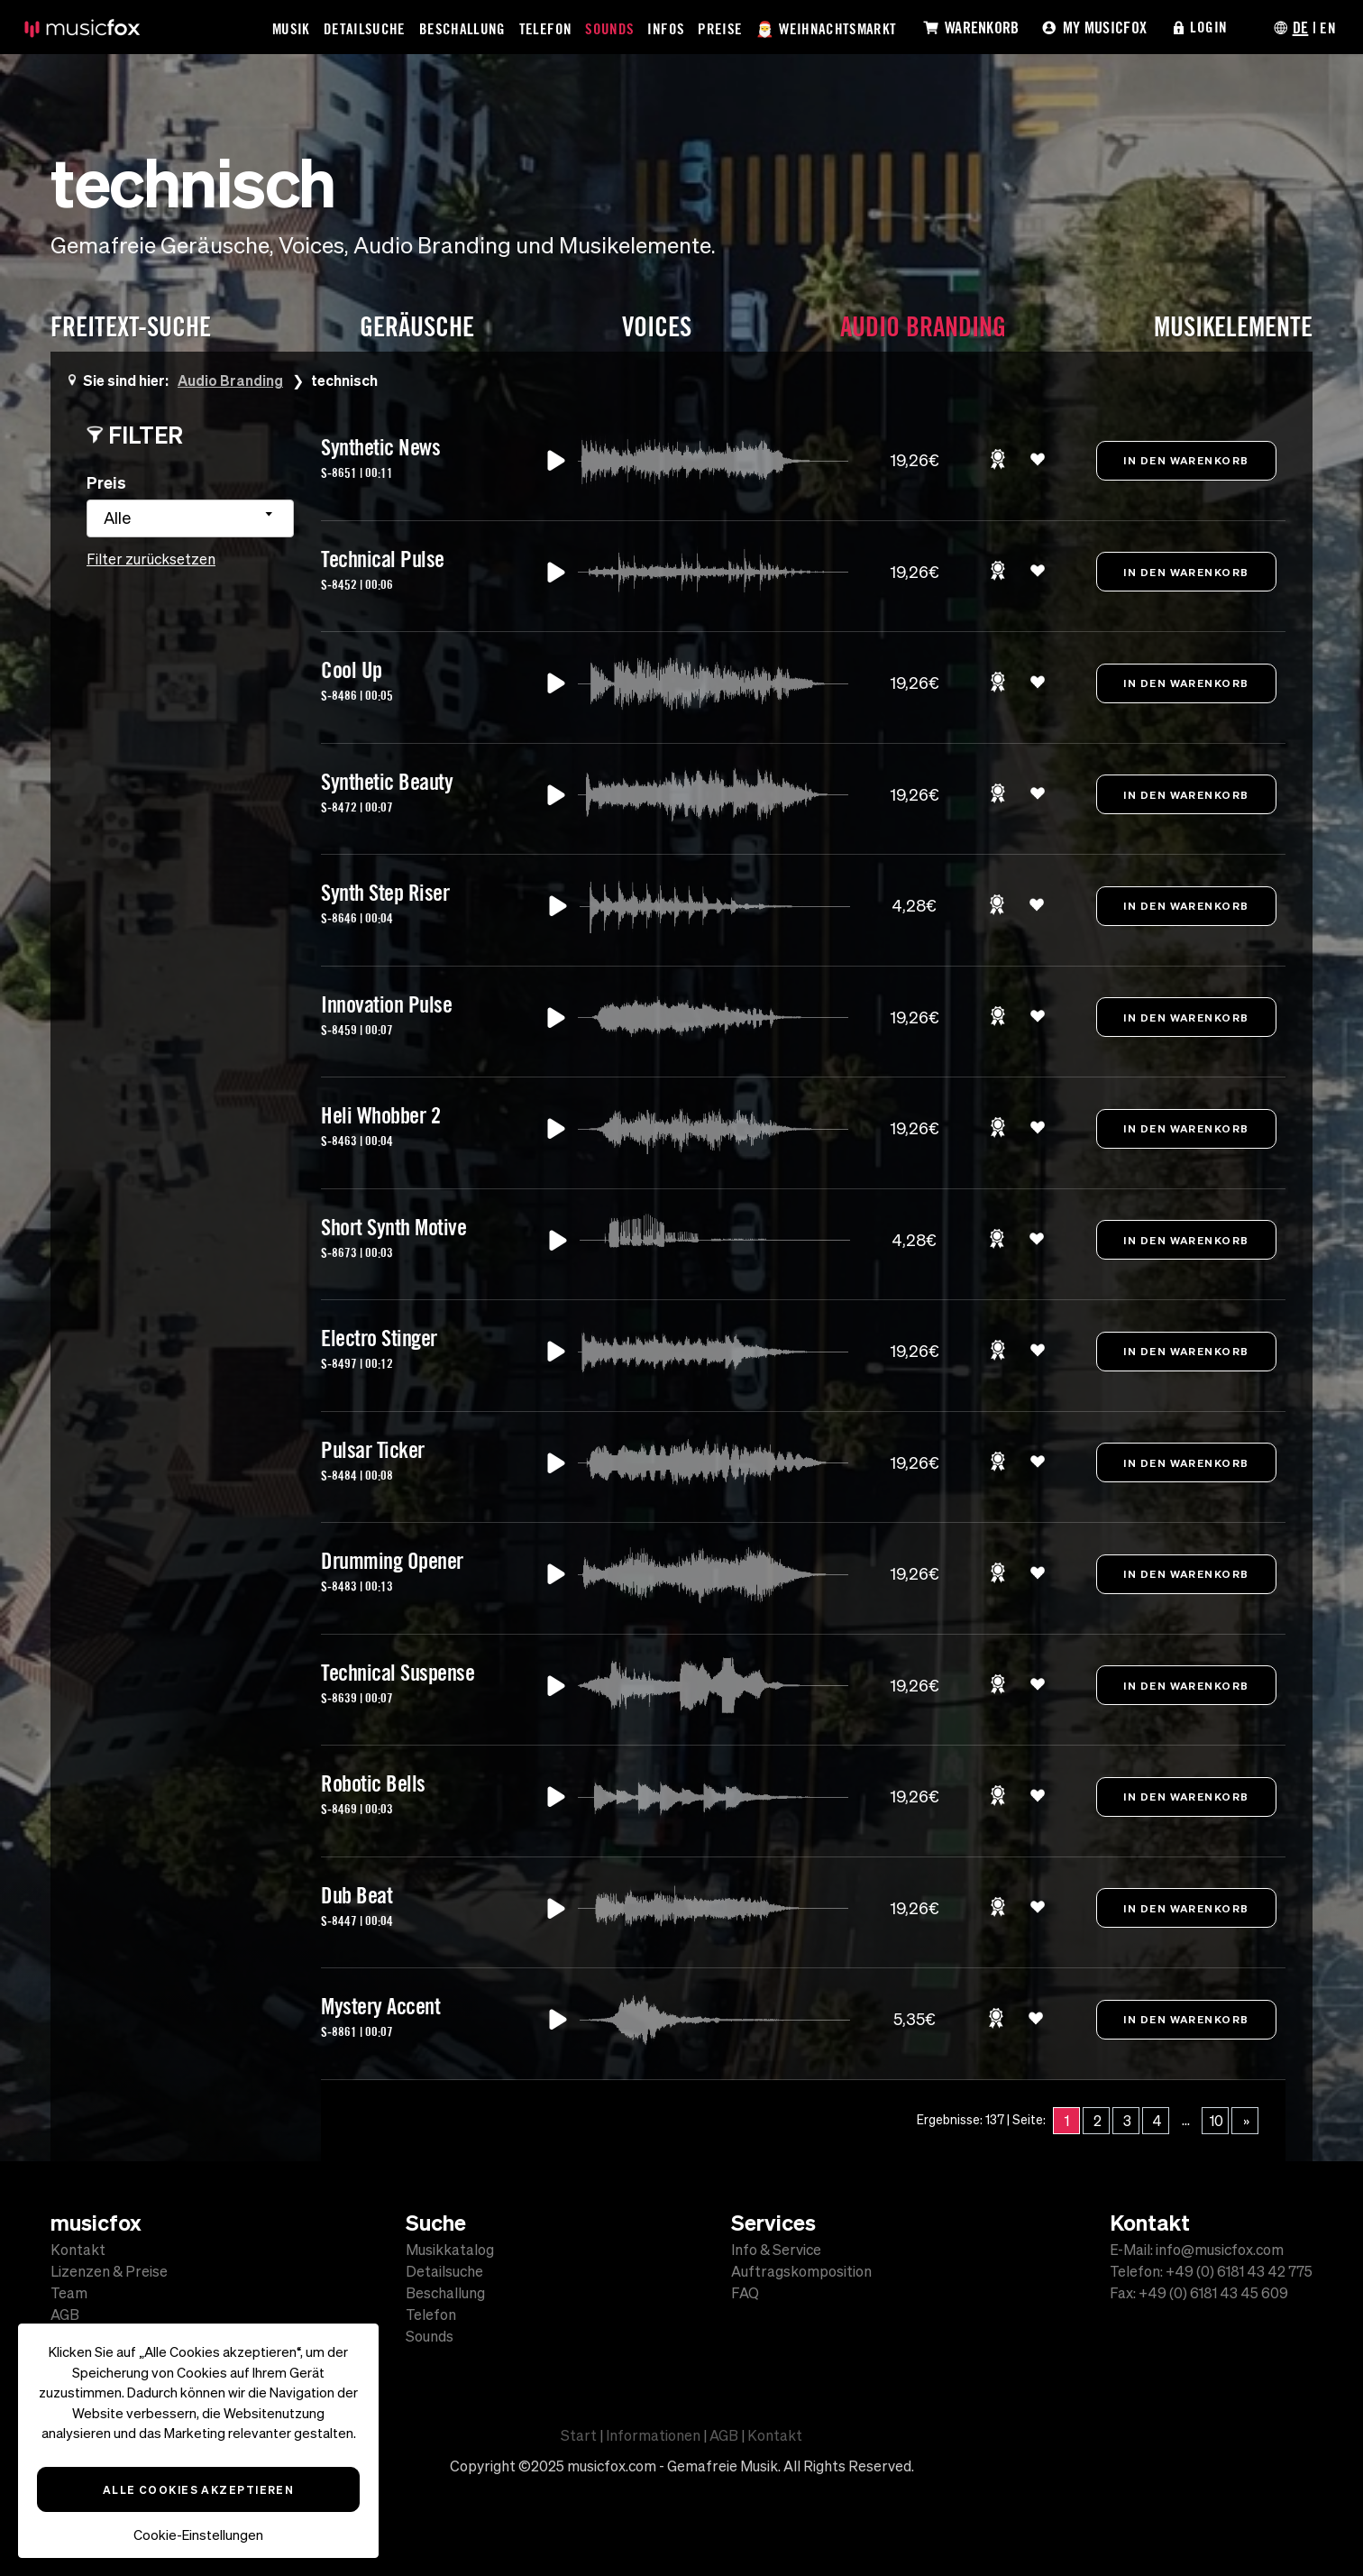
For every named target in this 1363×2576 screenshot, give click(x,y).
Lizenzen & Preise (109, 2271)
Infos (666, 28)
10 (1216, 2121)
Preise (721, 28)
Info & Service (776, 2249)
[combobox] (190, 518)
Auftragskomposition (801, 2271)
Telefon (546, 28)
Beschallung (463, 28)
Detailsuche (366, 28)
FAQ (745, 2293)
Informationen (653, 2435)
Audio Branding (231, 380)
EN (1328, 27)
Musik (291, 28)
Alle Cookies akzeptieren (199, 2489)
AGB (64, 2314)
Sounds (610, 28)
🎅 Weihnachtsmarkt (828, 28)
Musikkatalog (450, 2249)
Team (68, 2293)
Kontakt (77, 2249)
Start (579, 2435)
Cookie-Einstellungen (198, 2535)
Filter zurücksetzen (151, 559)
